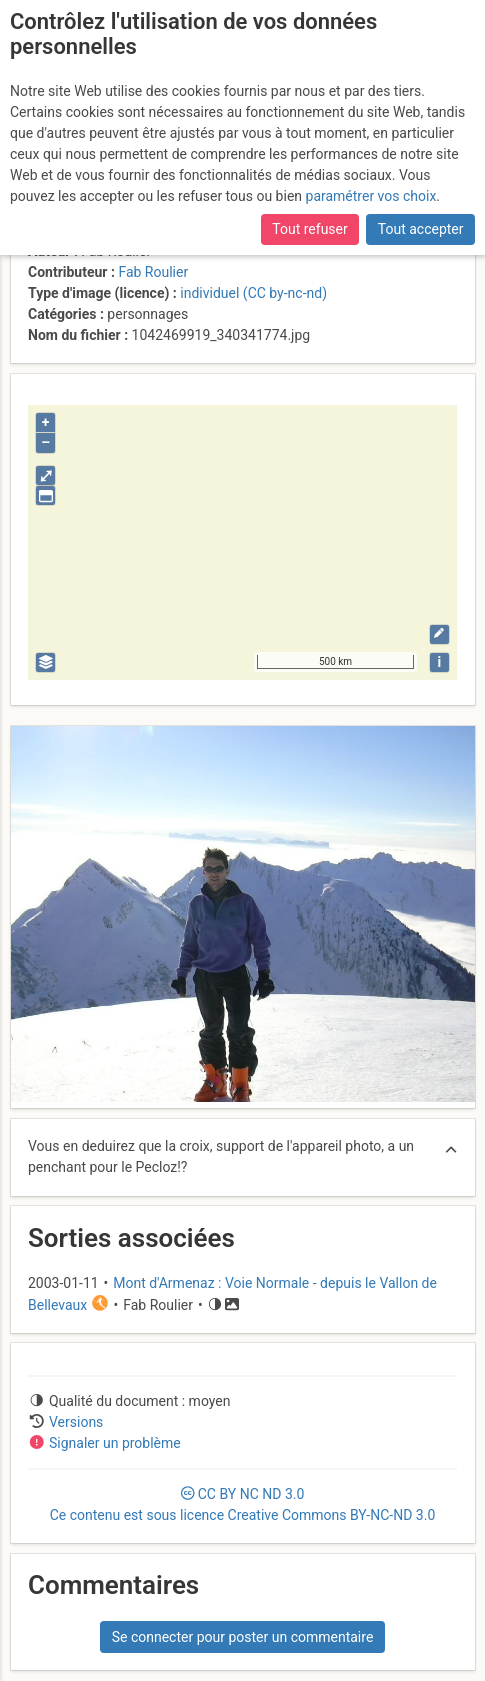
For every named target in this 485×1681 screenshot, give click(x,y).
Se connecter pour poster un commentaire (243, 1637)
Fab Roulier (153, 272)
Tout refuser (309, 229)
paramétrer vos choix (371, 196)
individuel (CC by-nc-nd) (253, 293)
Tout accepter (421, 229)
